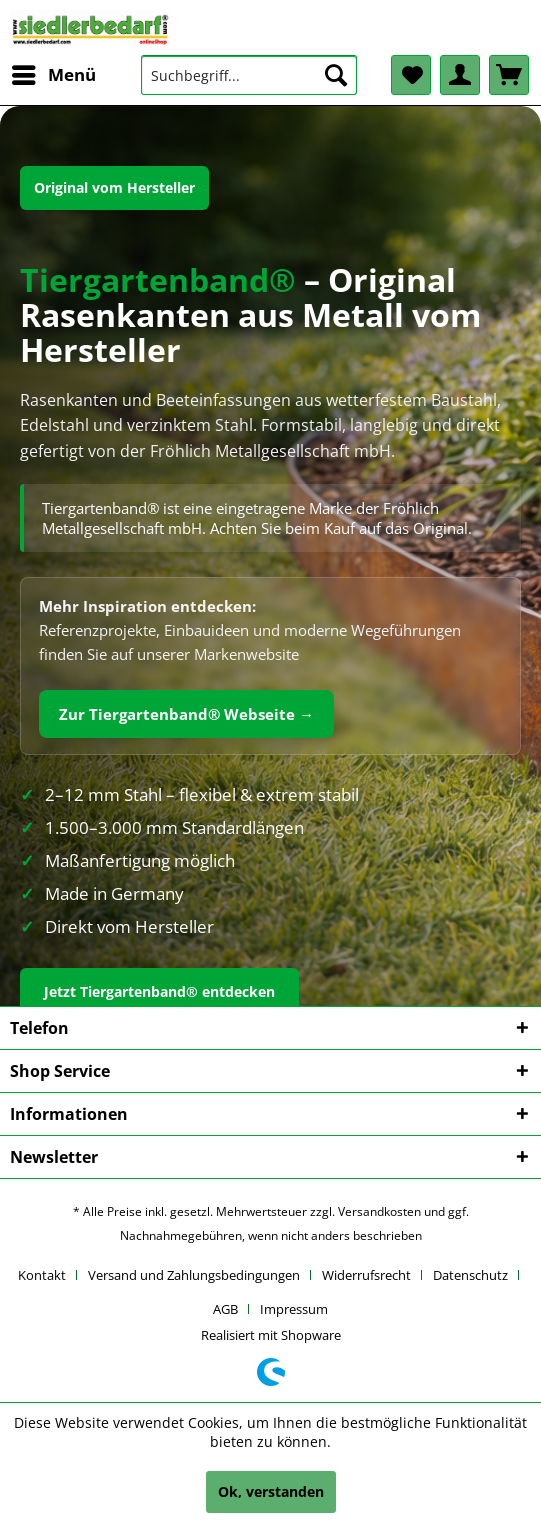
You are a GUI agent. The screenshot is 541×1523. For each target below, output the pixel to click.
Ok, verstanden (271, 1491)
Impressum (294, 1309)
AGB (225, 1309)
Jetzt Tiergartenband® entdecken (159, 991)
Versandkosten (379, 1211)
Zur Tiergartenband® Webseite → (186, 714)
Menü (54, 72)
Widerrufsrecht (366, 1275)
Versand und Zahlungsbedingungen (194, 1275)
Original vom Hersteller (114, 187)
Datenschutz (470, 1275)
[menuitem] (53, 75)
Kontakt (42, 1275)
